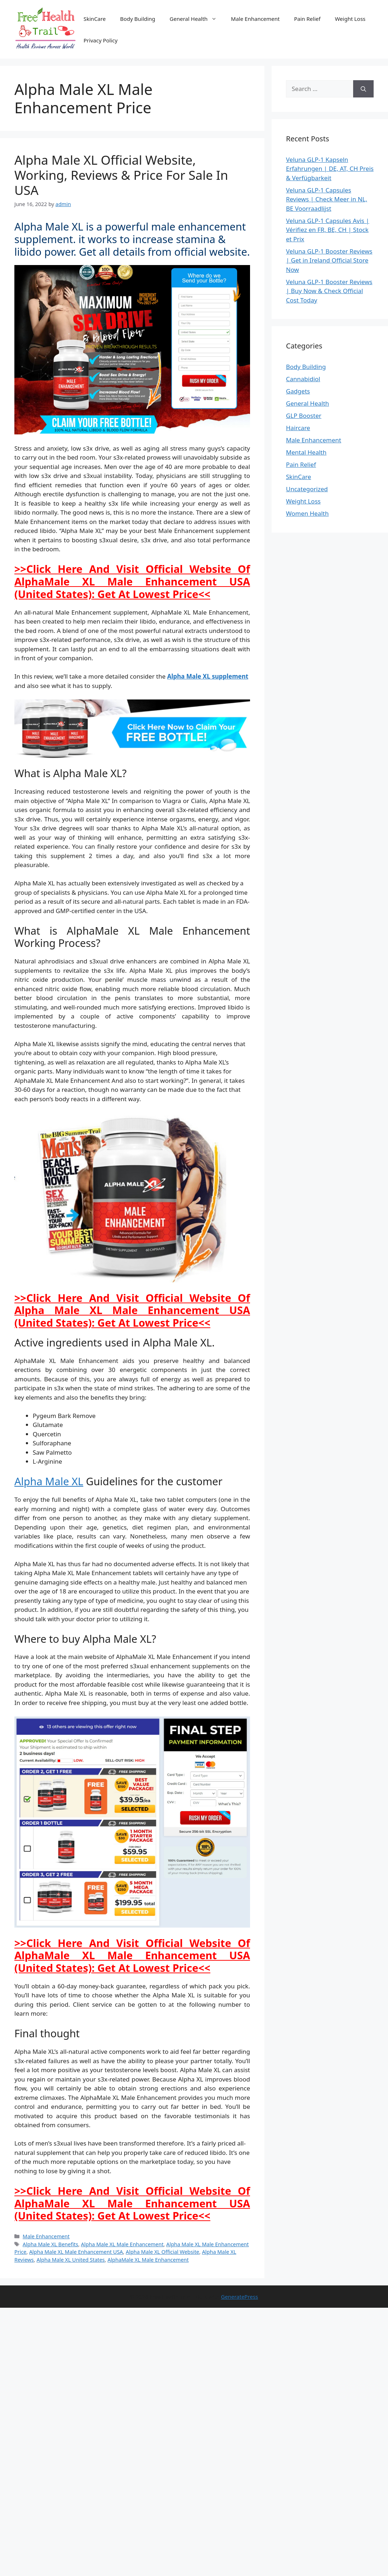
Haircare (298, 428)
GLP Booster (304, 415)
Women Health (307, 513)
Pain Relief (307, 18)
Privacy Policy (101, 40)
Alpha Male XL (48, 1481)
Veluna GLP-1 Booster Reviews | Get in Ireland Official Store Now (329, 260)
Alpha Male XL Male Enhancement (122, 2244)
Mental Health (306, 452)
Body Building (137, 18)
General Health (197, 18)
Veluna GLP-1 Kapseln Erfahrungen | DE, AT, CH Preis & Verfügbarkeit (330, 168)
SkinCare (95, 18)
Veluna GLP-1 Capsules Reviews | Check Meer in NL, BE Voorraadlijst (326, 199)
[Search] (363, 88)
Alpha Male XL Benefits (50, 2244)
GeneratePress (239, 2296)
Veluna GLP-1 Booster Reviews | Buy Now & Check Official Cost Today (329, 291)
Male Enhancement (255, 18)
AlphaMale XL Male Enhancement (148, 2259)
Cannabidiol (303, 379)
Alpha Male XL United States (71, 2259)
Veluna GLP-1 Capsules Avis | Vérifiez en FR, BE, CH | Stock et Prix (327, 229)
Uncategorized (307, 489)
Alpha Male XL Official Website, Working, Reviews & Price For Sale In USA (121, 175)
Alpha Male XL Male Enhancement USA (76, 2251)
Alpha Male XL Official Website (162, 2251)
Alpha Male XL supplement (207, 676)
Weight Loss (350, 18)
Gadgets (298, 391)
